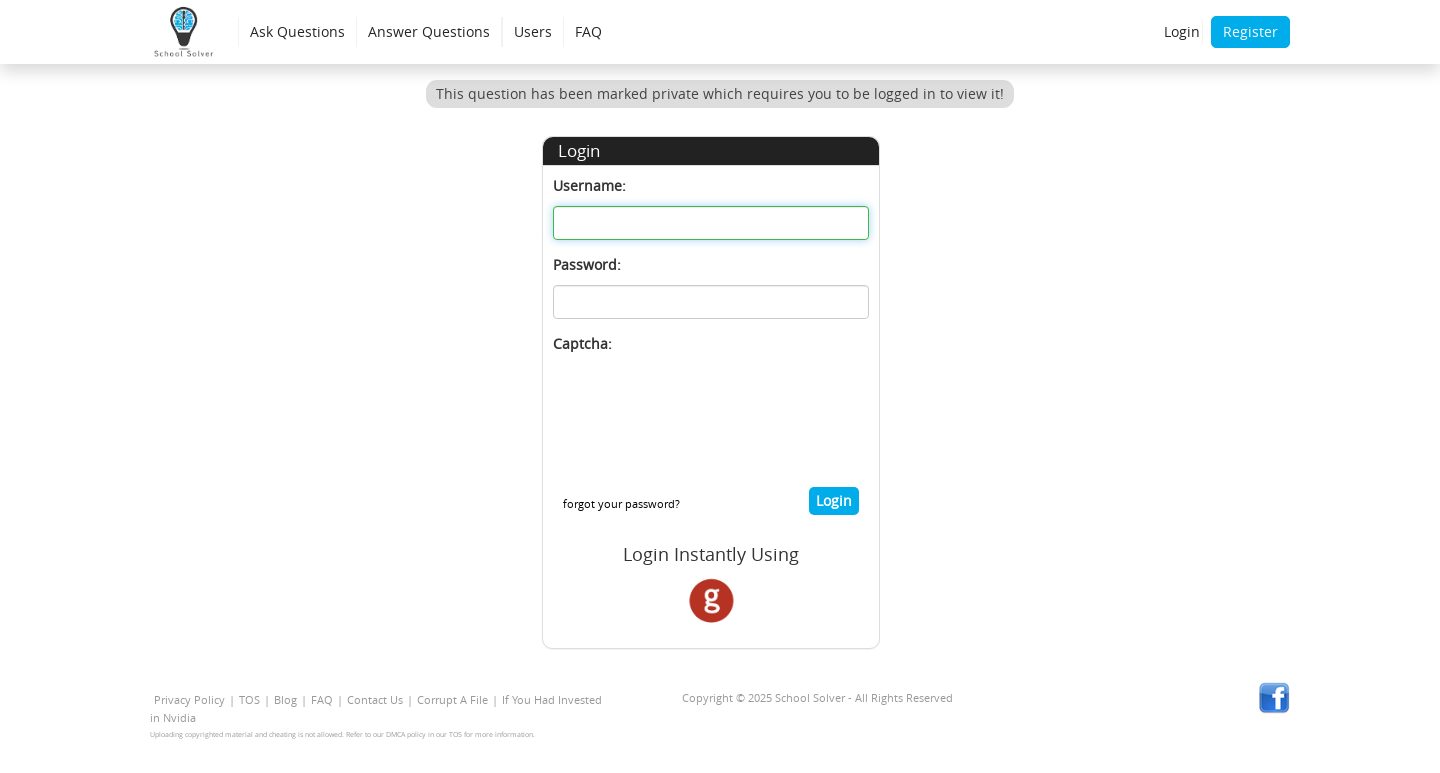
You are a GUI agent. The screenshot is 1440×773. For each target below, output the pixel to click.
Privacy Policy (189, 699)
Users (533, 31)
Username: (589, 185)
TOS (249, 699)
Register (1250, 31)
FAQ (588, 31)
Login (1182, 31)
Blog (285, 699)
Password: (587, 264)
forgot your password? (621, 504)
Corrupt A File (452, 699)
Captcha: (582, 343)
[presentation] (705, 403)
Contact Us (375, 699)
